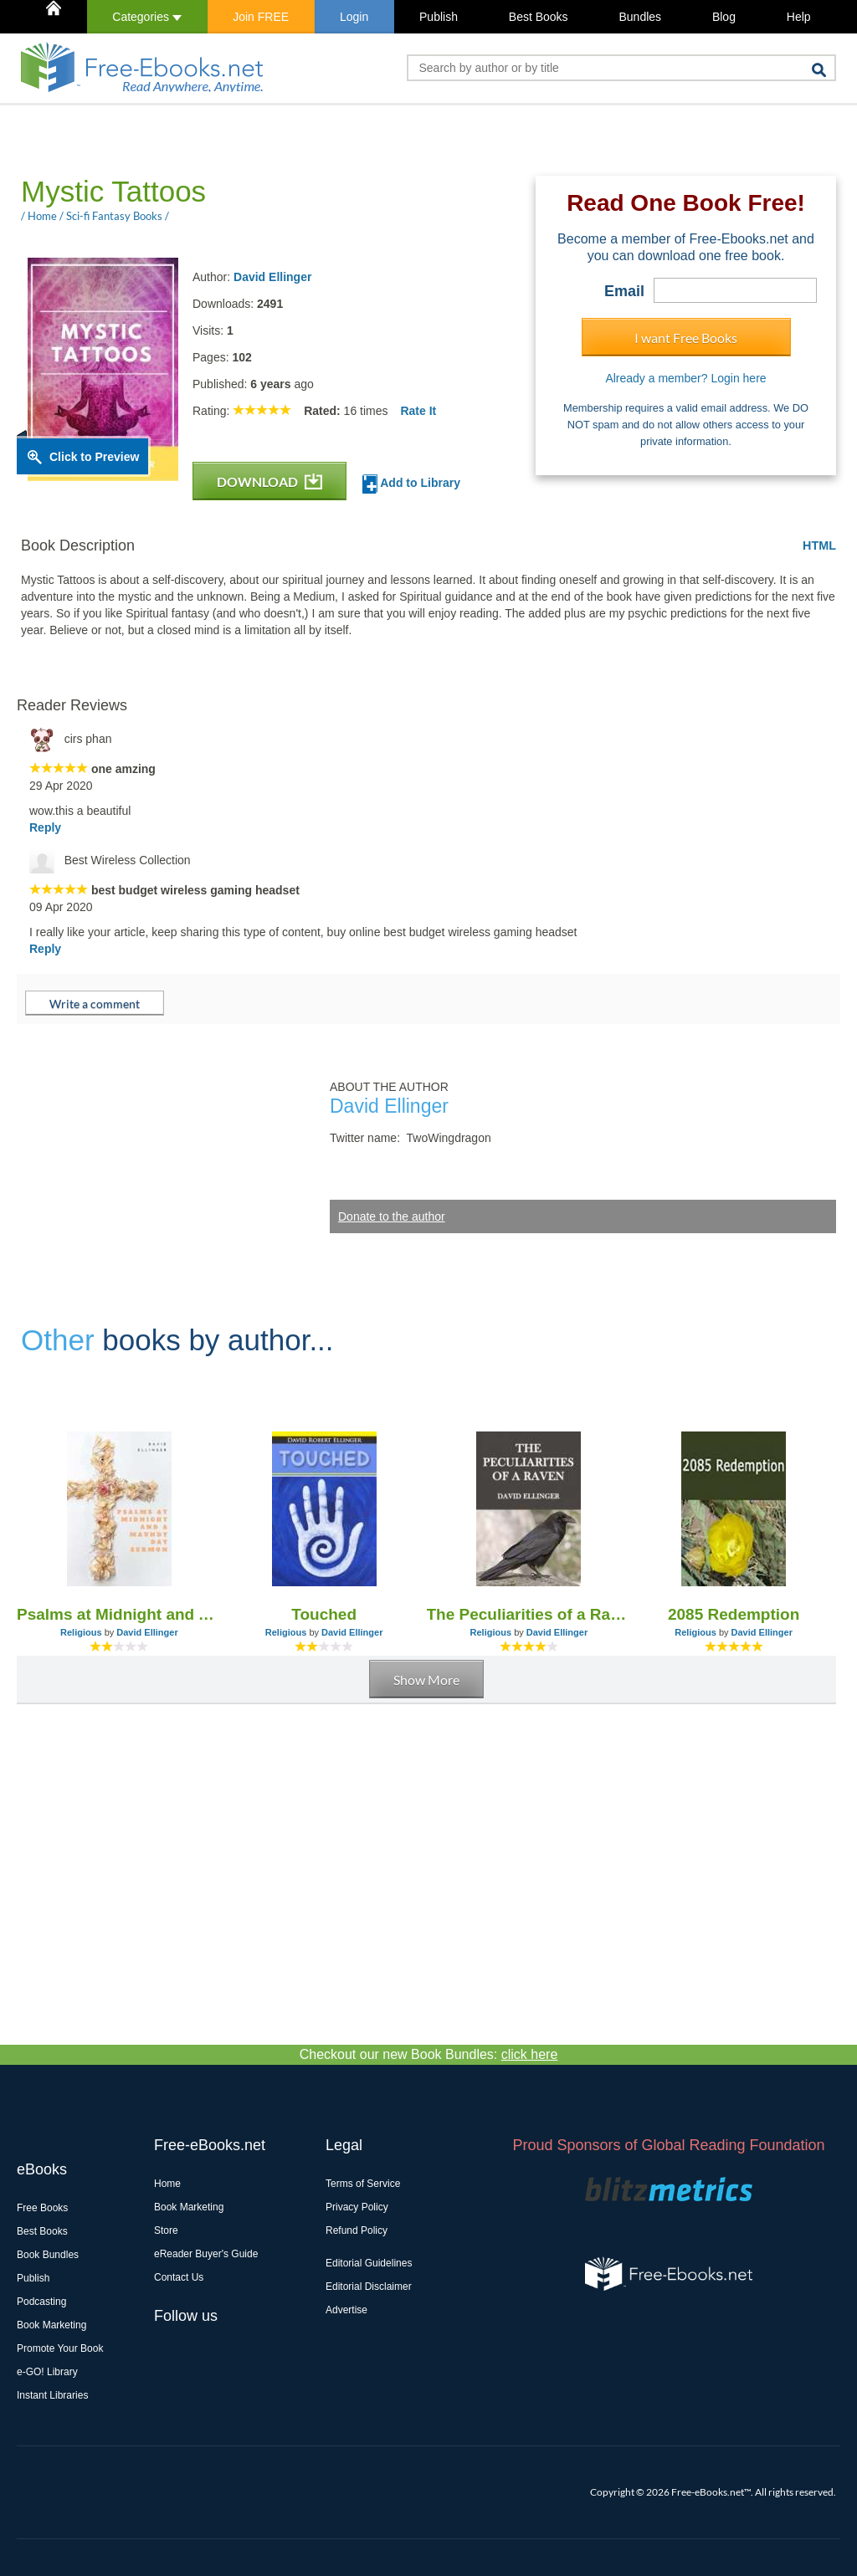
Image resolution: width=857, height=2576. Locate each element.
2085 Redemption (733, 1614)
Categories (147, 16)
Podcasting (41, 2301)
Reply (45, 827)
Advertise (346, 2310)
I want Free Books (685, 338)
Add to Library (411, 484)
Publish (438, 16)
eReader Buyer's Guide (206, 2254)
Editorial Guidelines (369, 2263)
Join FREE (261, 16)
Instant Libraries (52, 2395)
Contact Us (178, 2277)
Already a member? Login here (685, 378)
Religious (81, 1632)
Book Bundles (48, 2255)
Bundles (639, 16)
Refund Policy (356, 2230)
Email (624, 291)
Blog (724, 16)
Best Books (538, 16)
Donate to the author (391, 1216)
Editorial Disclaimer (369, 2286)
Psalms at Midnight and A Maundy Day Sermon (119, 1614)
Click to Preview (94, 456)
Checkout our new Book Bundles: (429, 2054)
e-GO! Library (47, 2372)
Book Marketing (51, 2325)
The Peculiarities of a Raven (529, 1614)
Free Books (42, 2208)
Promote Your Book (60, 2348)
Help (799, 16)
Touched (324, 1614)
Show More (426, 1679)
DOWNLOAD (269, 481)
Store (166, 2230)
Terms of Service (363, 2183)
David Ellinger (272, 277)
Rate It (418, 410)
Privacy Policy (357, 2207)
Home (167, 2183)
